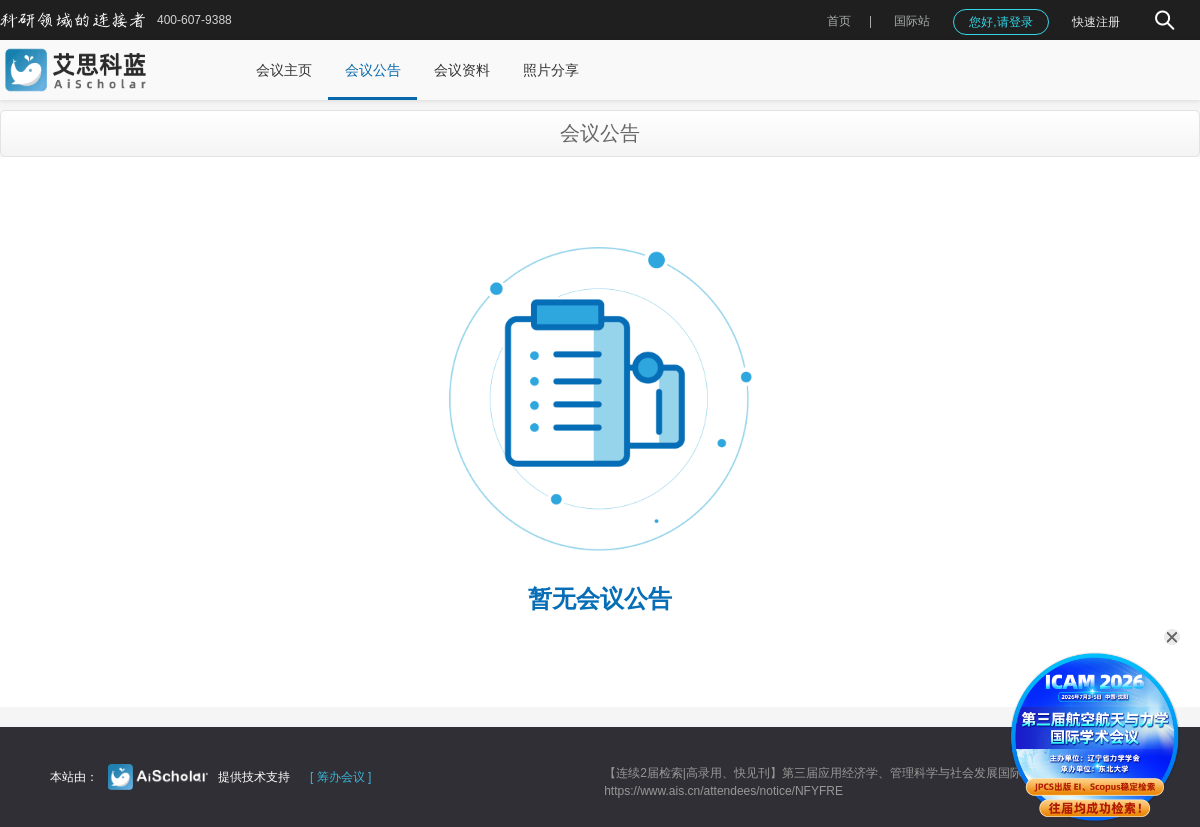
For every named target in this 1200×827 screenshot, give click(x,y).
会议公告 (373, 70)
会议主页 (284, 70)
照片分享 (551, 70)
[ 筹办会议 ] (340, 777)
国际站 (912, 21)
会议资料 (462, 70)
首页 (839, 21)
